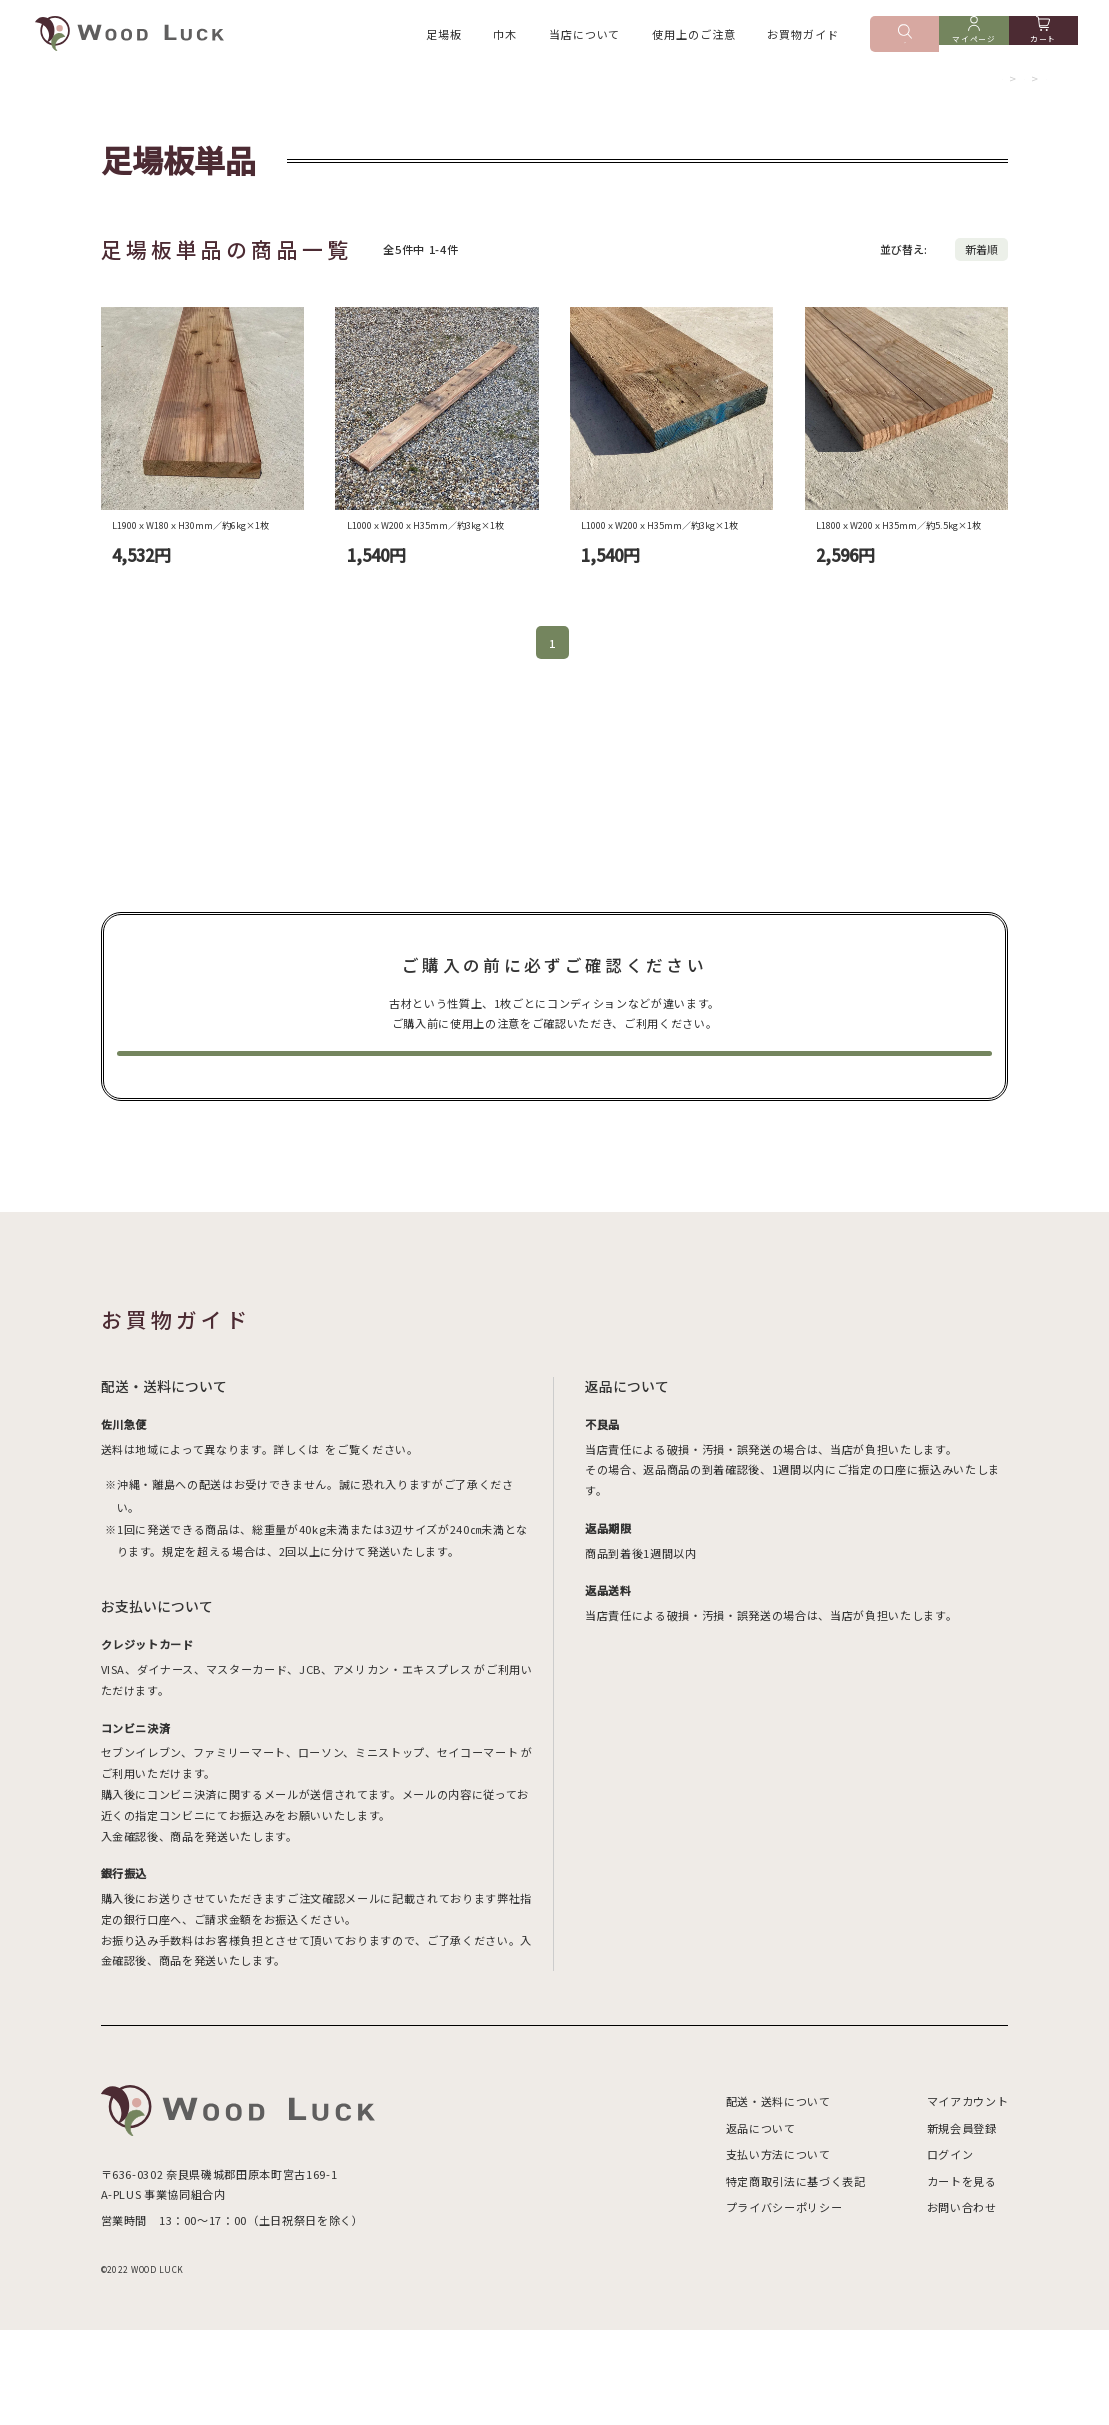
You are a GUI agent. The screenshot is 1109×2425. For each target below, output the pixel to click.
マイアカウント (968, 2196)
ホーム (910, 94)
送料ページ (352, 1544)
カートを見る (962, 2276)
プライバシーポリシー (784, 2302)
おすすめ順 (927, 276)
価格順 (991, 276)
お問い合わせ (962, 2302)
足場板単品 (1022, 94)
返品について (761, 2223)
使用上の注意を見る (554, 1134)
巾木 (505, 37)
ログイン (950, 2249)
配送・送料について (778, 2196)
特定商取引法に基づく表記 (796, 2276)
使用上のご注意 (693, 37)
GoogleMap (271, 2290)
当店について (584, 37)
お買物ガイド (802, 37)
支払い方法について (778, 2249)
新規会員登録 (962, 2223)
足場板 (444, 37)
